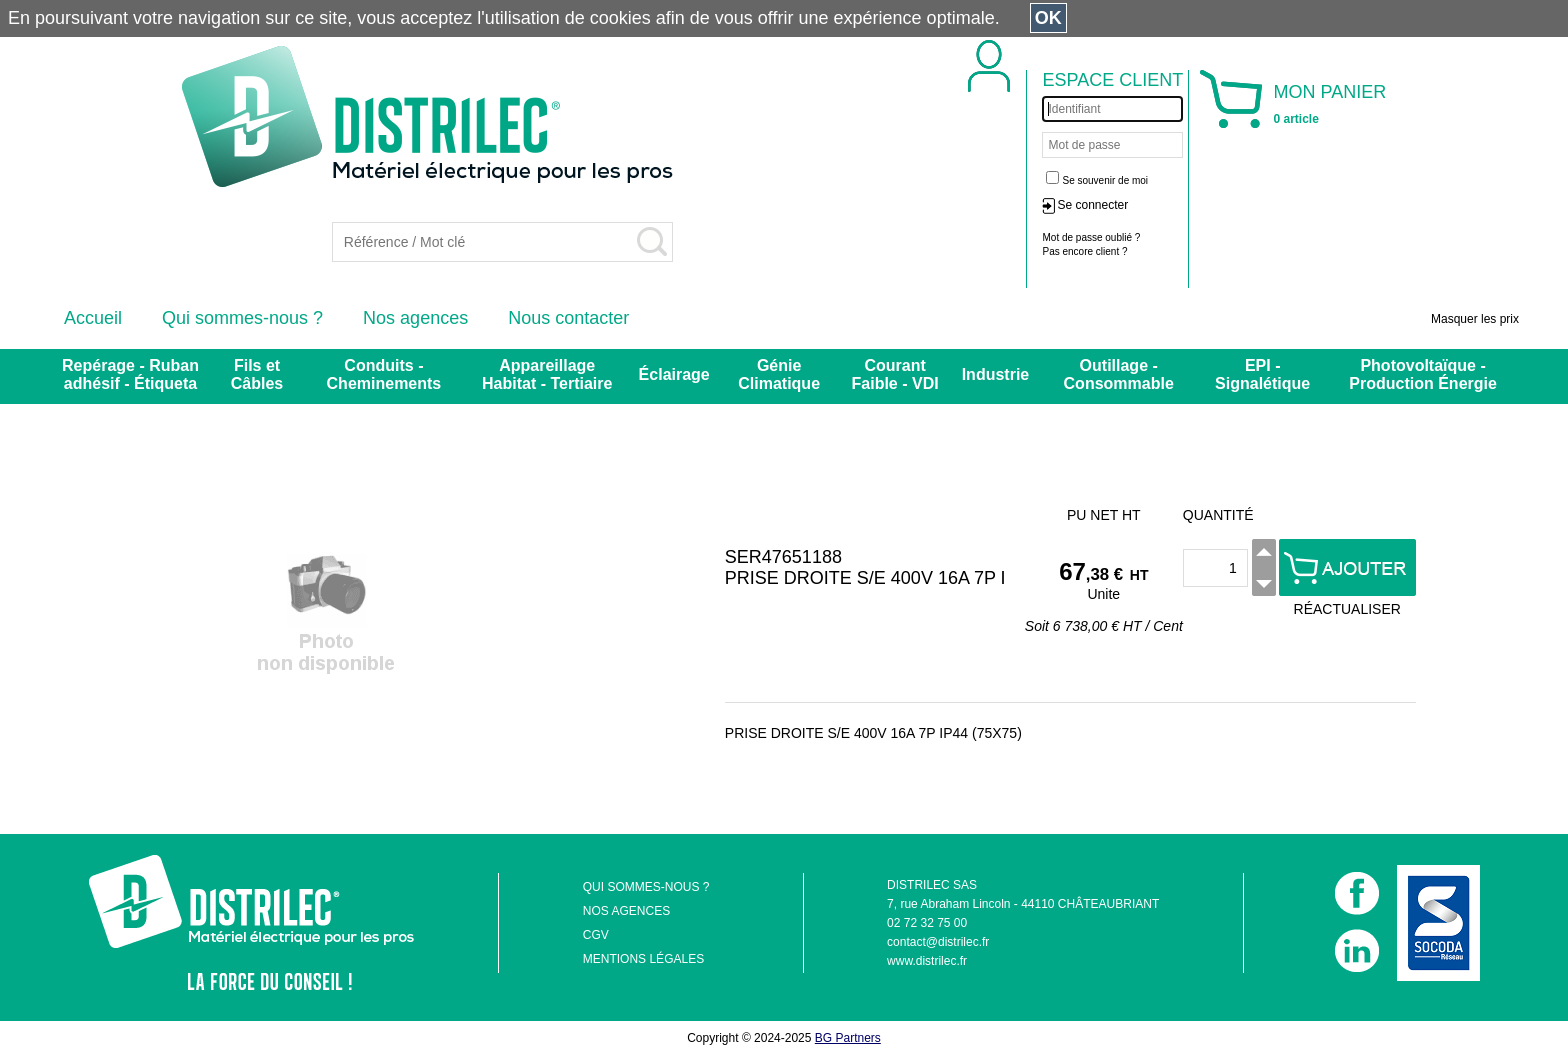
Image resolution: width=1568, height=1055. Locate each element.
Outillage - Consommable (1119, 374)
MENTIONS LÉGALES (643, 959)
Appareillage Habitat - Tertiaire (547, 374)
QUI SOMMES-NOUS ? (646, 887)
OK (1048, 18)
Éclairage (674, 374)
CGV (596, 935)
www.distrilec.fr (927, 961)
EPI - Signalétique (1262, 374)
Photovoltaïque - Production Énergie (1423, 374)
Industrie (996, 374)
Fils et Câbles (257, 374)
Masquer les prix (1475, 319)
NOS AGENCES (626, 911)
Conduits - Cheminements (384, 374)
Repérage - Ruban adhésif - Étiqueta (130, 374)
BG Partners (848, 1038)
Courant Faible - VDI (895, 374)
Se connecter (1092, 205)
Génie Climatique (779, 374)
